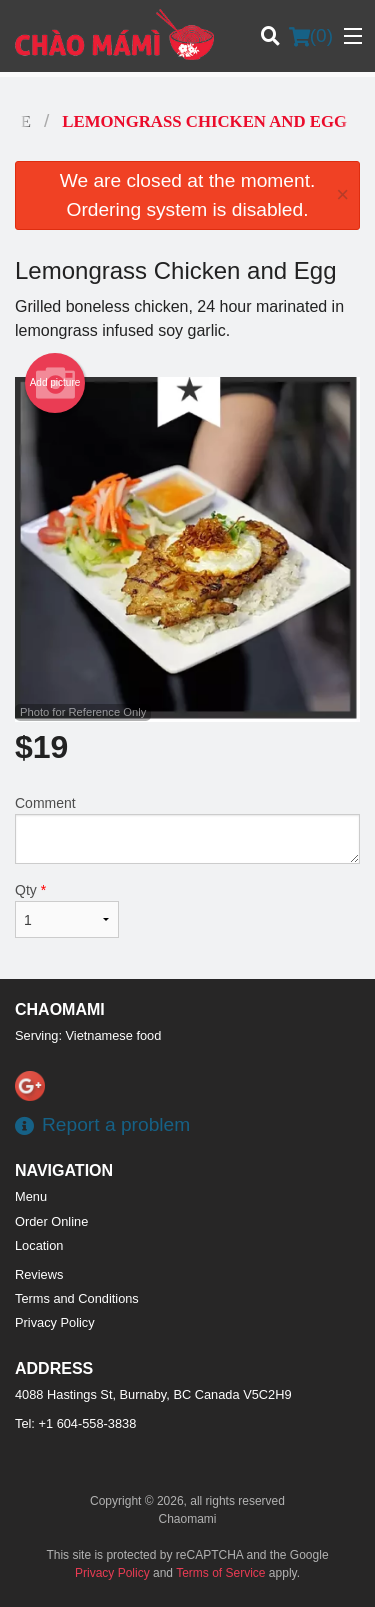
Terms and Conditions (77, 1298)
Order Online (51, 1221)
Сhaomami (60, 1009)
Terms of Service (220, 1573)
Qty (67, 910)
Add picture (55, 383)
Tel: (75, 1423)
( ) (311, 36)
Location (39, 1245)
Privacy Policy (55, 1322)
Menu (31, 1196)
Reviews (39, 1274)
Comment (187, 829)
